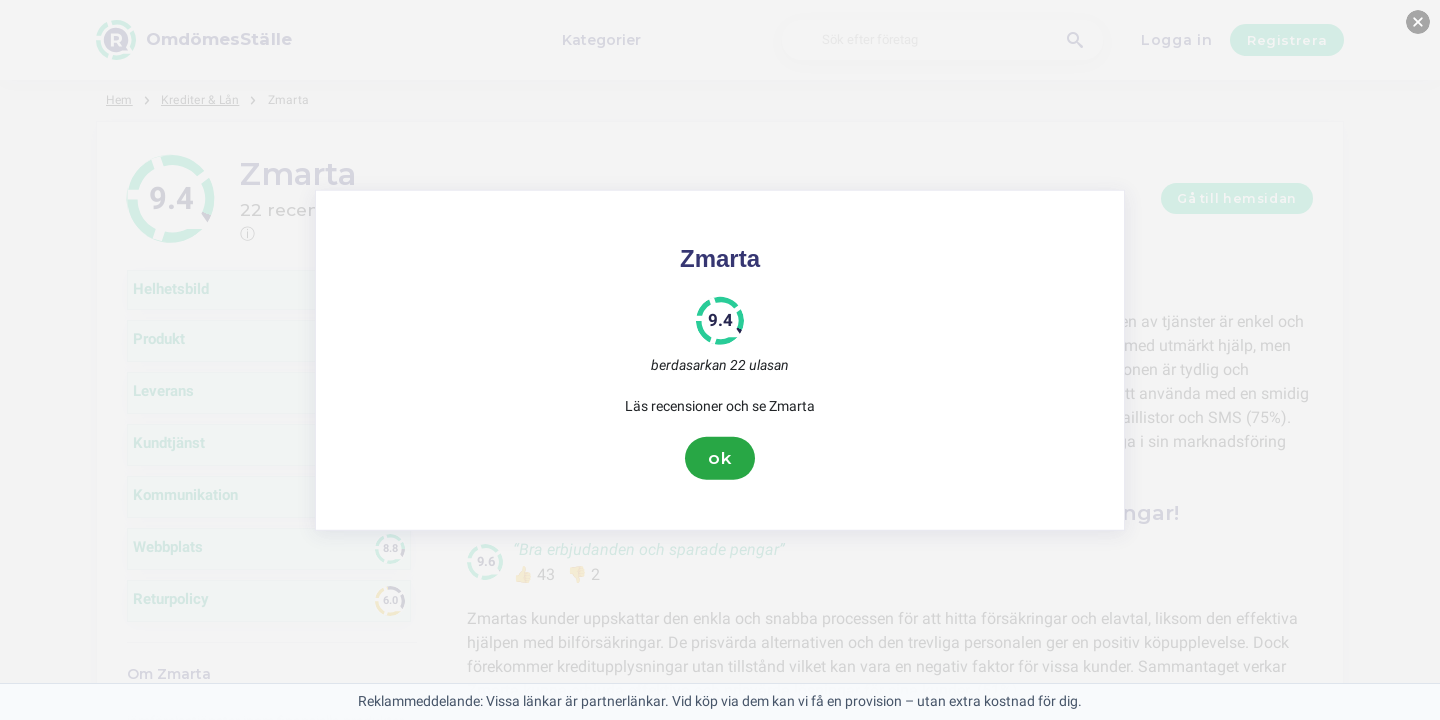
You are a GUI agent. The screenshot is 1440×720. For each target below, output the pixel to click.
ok (720, 458)
